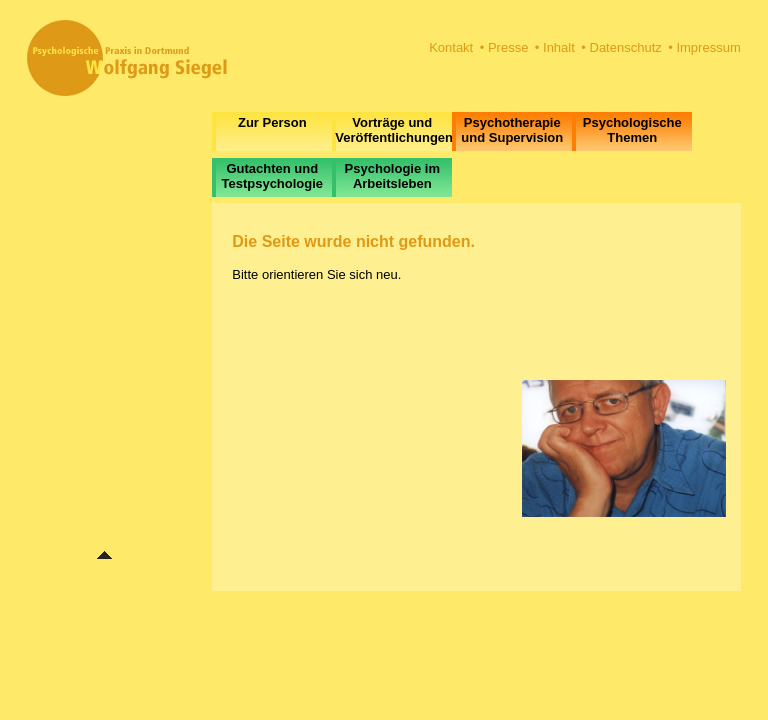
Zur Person (272, 122)
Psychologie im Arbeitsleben (392, 176)
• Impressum (704, 47)
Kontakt (451, 47)
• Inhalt (555, 47)
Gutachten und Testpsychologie (272, 176)
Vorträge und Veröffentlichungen (393, 130)
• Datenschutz (621, 47)
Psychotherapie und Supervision (512, 130)
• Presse (504, 47)
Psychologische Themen (632, 130)
